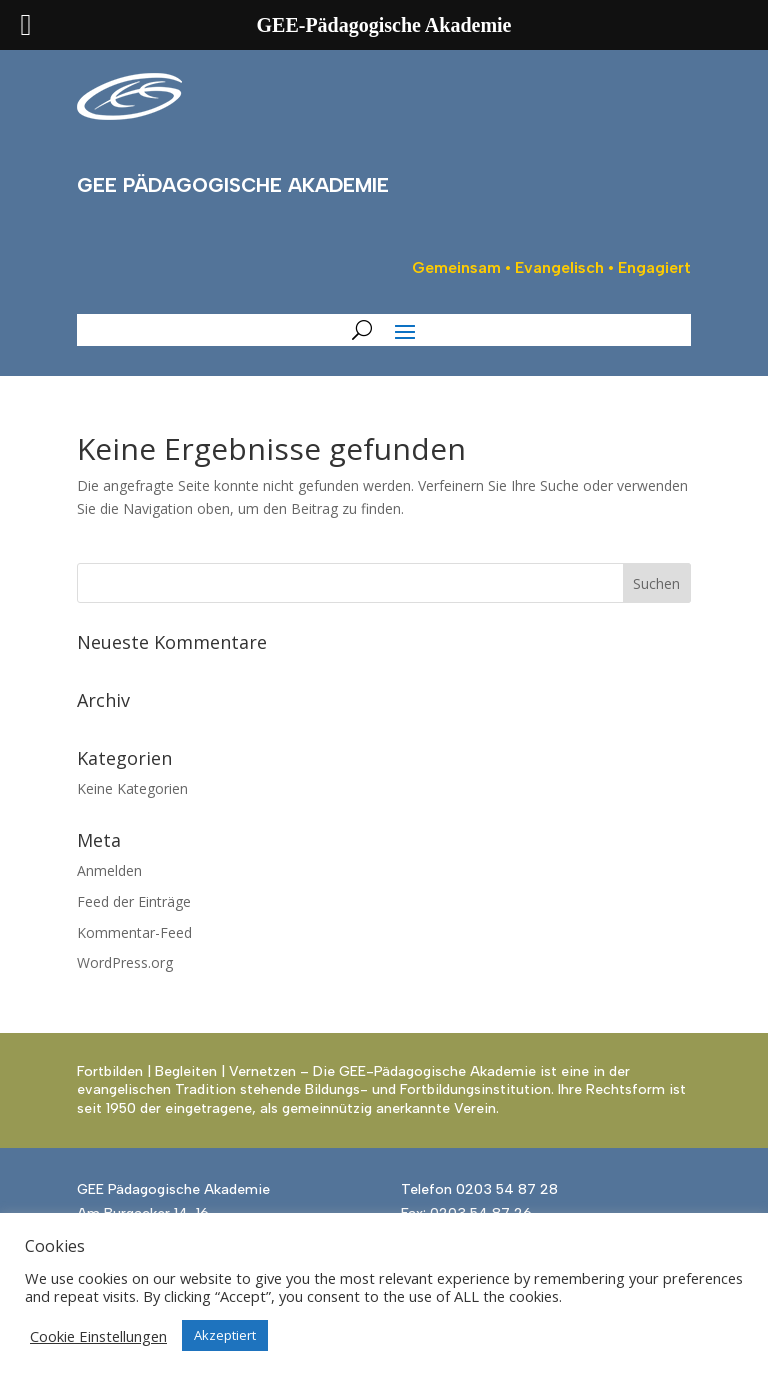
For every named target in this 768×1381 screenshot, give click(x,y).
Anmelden (109, 870)
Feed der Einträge (134, 901)
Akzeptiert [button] (225, 1335)
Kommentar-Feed (134, 932)
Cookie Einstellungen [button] (98, 1336)
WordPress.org (125, 962)
